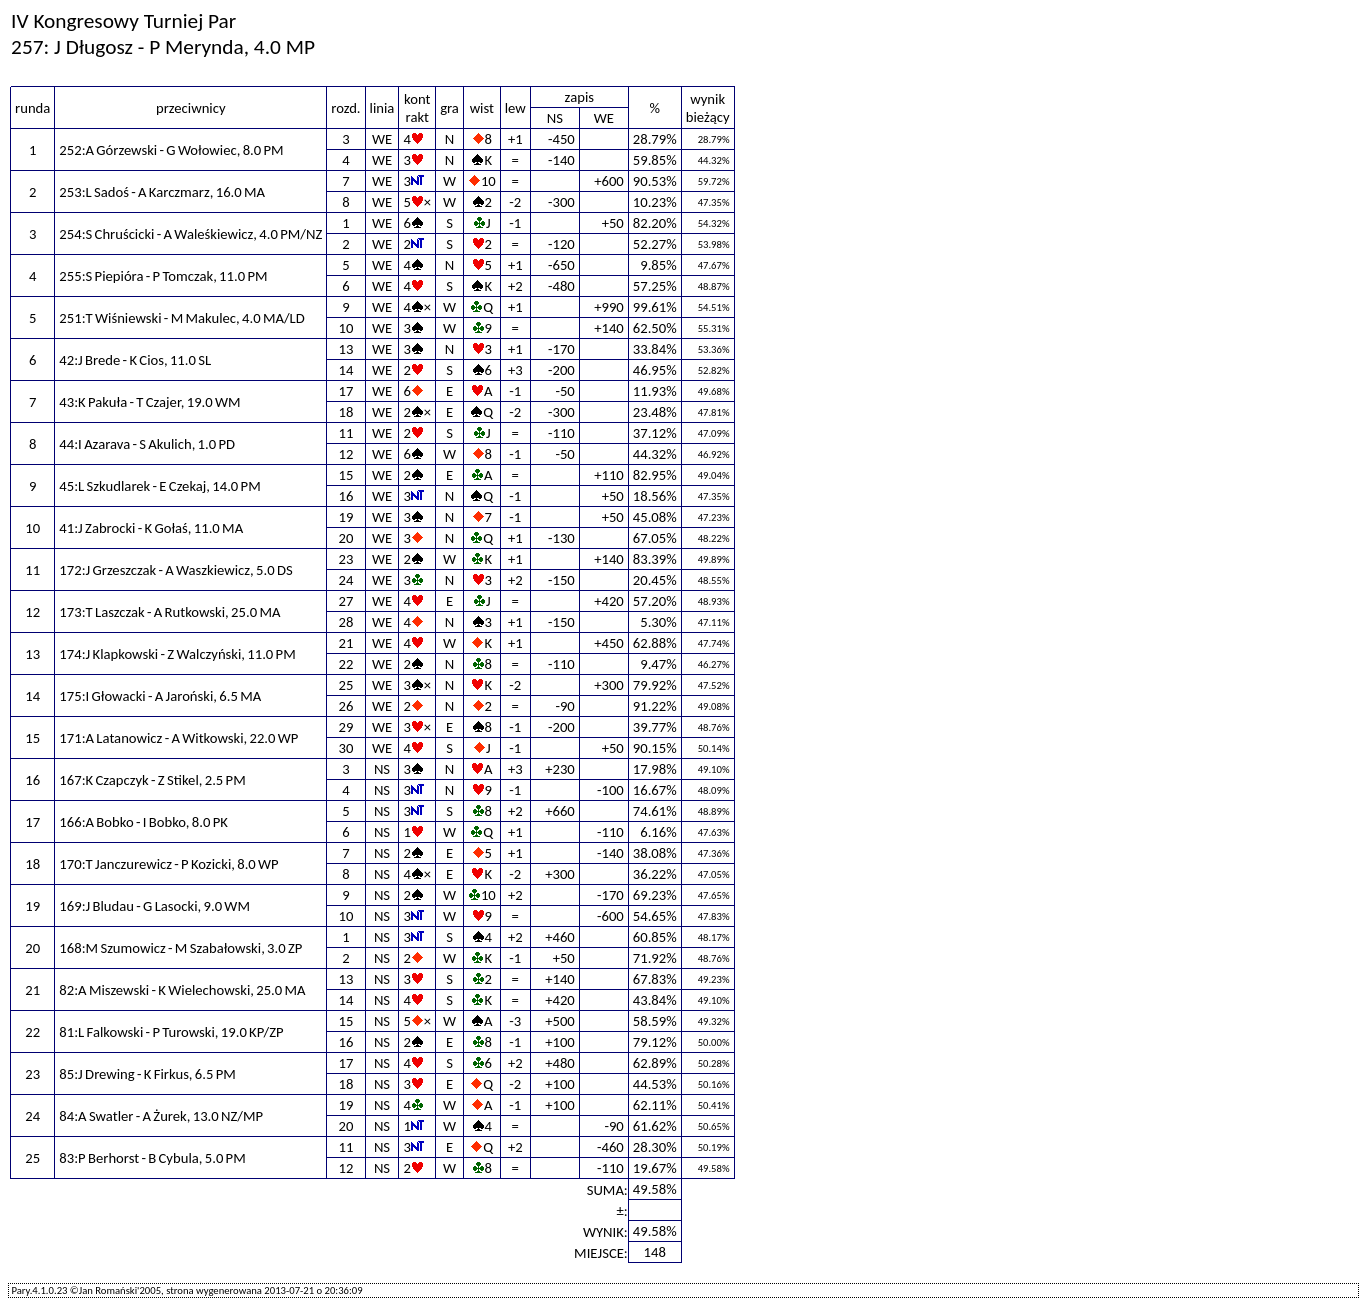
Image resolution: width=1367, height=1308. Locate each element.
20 (346, 538)
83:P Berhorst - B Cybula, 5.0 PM (152, 1158)
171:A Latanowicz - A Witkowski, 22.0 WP (178, 738)
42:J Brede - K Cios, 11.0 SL (135, 360)
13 (346, 349)
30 (346, 748)
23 (346, 559)
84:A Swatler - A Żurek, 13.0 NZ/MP (161, 1116)
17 (346, 391)
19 (346, 517)
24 (346, 580)
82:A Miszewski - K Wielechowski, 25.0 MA (182, 990)
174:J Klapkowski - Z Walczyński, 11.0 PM (177, 654)
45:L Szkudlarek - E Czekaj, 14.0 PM (159, 486)
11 (346, 433)
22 (346, 664)
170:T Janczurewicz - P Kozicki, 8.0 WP (168, 864)
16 (346, 496)
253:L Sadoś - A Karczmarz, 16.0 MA (162, 192)
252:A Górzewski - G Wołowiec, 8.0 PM (171, 150)
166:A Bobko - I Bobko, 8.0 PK (143, 822)
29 (346, 727)
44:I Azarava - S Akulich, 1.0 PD (147, 444)
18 (346, 412)
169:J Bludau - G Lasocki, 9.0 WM (154, 906)
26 (346, 706)
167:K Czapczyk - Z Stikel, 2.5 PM (152, 780)
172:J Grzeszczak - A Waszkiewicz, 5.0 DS (175, 570)
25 (346, 685)
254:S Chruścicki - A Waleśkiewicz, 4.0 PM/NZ (190, 234)
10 (346, 328)
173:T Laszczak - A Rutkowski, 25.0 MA (169, 612)
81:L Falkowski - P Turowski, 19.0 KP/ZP (171, 1032)
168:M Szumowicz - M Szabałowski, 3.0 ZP (180, 948)
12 (346, 454)
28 (346, 622)
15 (346, 475)
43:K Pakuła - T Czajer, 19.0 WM (149, 402)
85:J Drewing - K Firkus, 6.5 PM (147, 1074)
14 (346, 370)
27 (346, 601)
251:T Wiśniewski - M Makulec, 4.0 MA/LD (181, 318)
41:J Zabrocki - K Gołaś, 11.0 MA (151, 528)
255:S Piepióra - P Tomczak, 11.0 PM (163, 276)
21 (346, 643)
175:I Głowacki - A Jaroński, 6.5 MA (160, 696)
